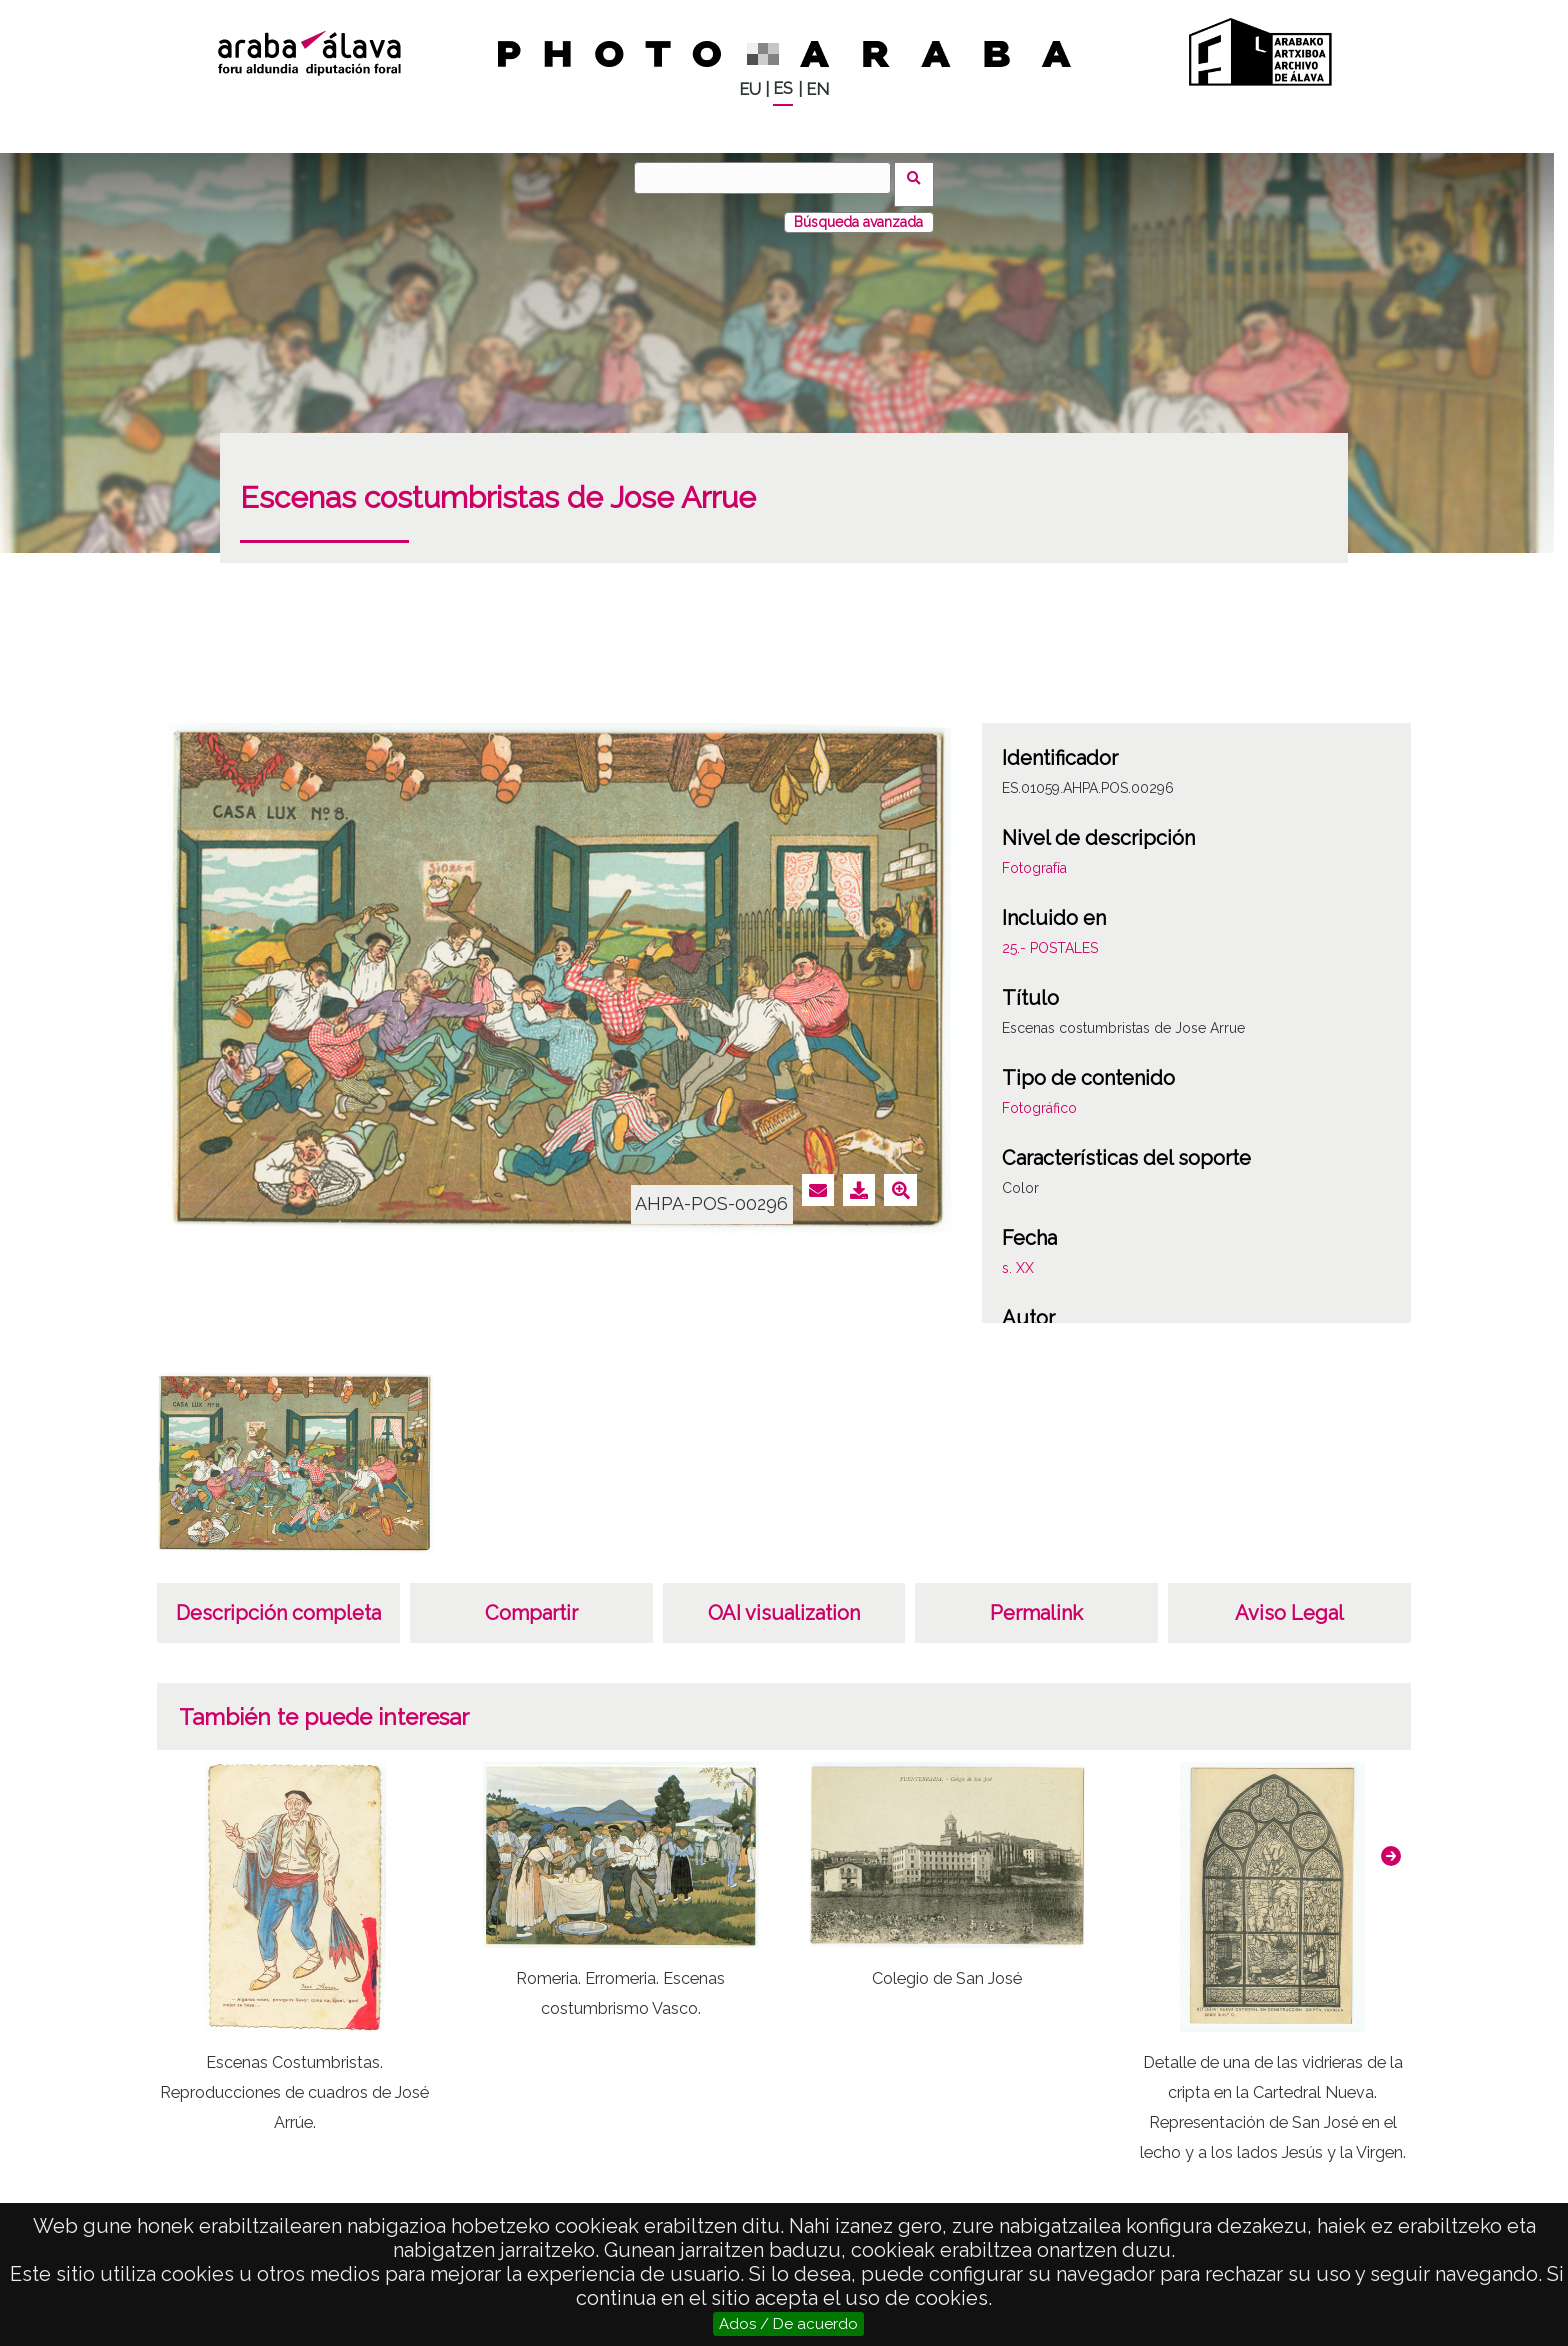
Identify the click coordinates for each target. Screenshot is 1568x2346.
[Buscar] (769, 178)
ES (783, 88)
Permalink (1036, 1600)
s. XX (1018, 1255)
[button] (1391, 1843)
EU (750, 89)
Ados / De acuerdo (788, 2324)
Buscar (920, 177)
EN (817, 89)
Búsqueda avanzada (858, 209)
